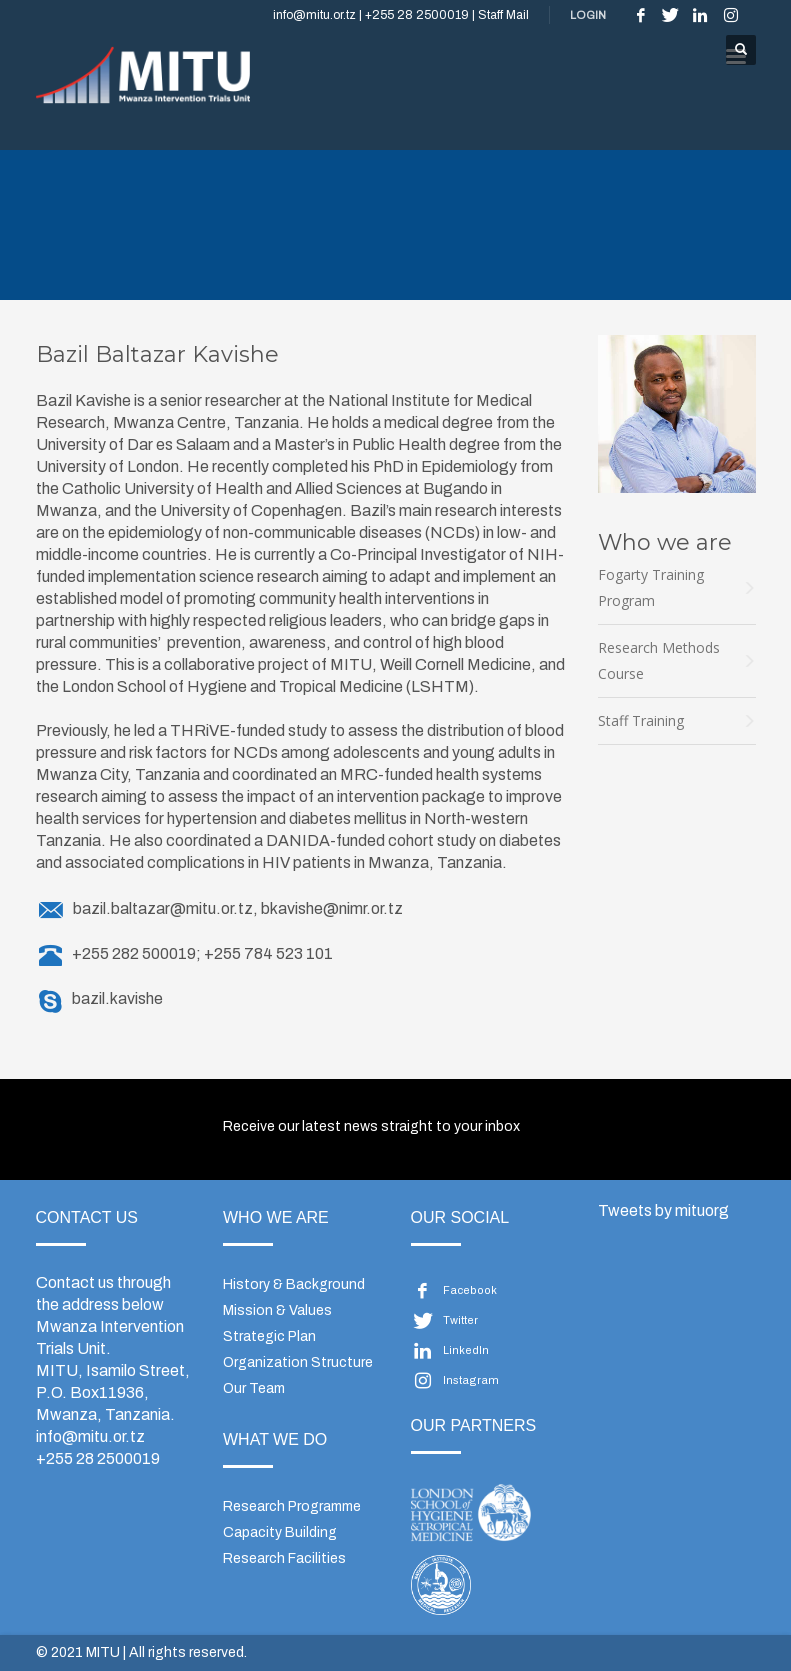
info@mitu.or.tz (90, 1436)
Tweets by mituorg (663, 1210)
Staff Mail (503, 15)
